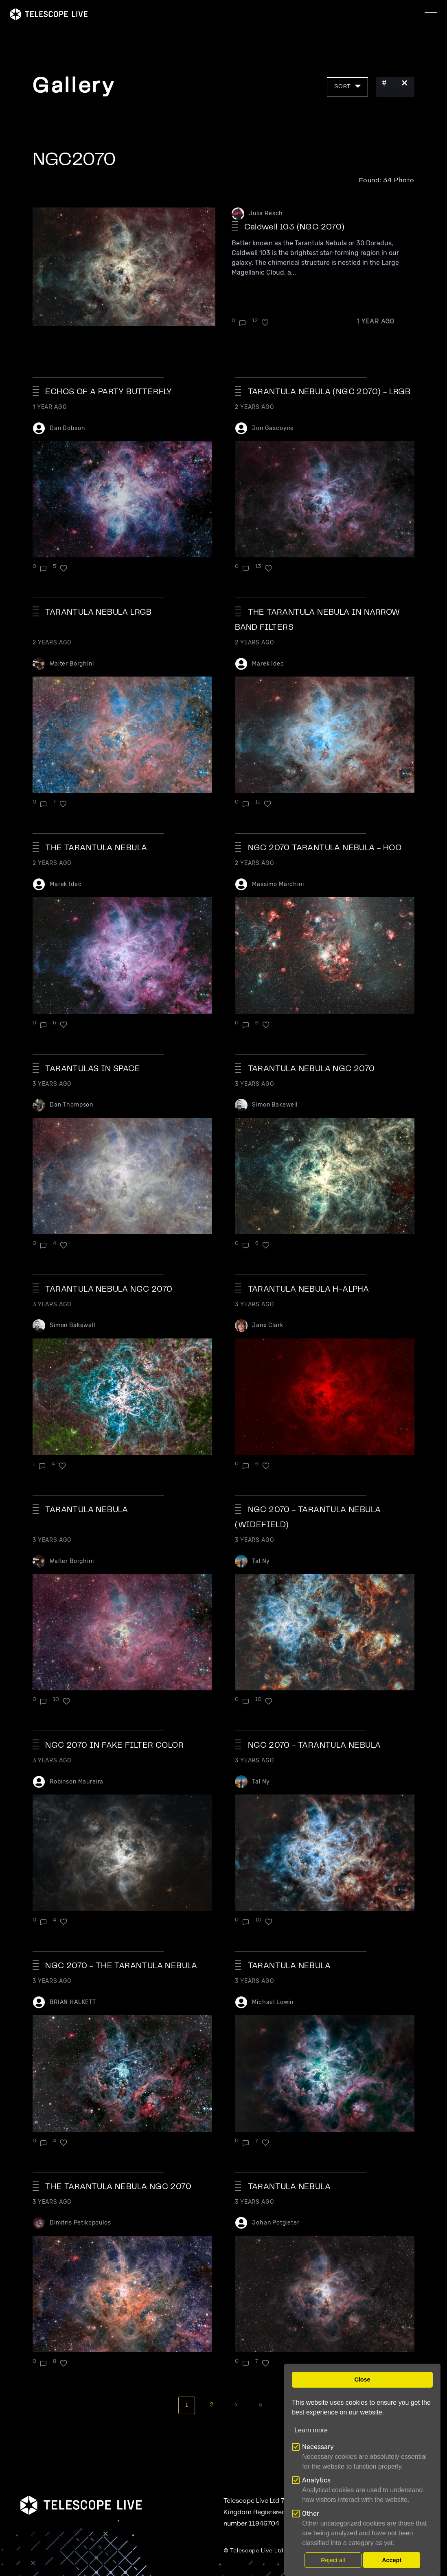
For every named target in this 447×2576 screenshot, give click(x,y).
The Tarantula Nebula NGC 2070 (118, 2187)
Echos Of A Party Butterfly (108, 392)
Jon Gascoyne (273, 428)
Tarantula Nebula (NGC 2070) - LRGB (329, 392)
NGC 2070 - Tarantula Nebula (314, 1745)
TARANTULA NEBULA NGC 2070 (311, 1069)
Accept (391, 2560)
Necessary (318, 2447)
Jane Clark (267, 1325)
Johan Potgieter (276, 2222)
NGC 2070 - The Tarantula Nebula (121, 1966)
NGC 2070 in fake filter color (114, 1745)
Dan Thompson (71, 1104)
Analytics (316, 2480)
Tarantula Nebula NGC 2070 (108, 1289)
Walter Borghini (72, 663)
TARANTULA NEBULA (86, 1510)
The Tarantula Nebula (96, 848)
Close (362, 2379)
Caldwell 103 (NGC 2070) (294, 227)
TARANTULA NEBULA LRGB (98, 612)
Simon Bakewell (275, 1104)
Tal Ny (261, 1561)
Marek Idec (268, 663)
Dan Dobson (67, 428)
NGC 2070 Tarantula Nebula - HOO (324, 848)
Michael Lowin (273, 2002)
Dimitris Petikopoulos (80, 2222)
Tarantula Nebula (289, 1966)
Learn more (311, 2430)
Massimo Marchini (278, 884)
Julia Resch (266, 213)
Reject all (333, 2560)
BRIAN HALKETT (73, 2002)
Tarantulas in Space (92, 1069)
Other (310, 2513)
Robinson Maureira (76, 1781)
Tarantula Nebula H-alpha (308, 1289)
